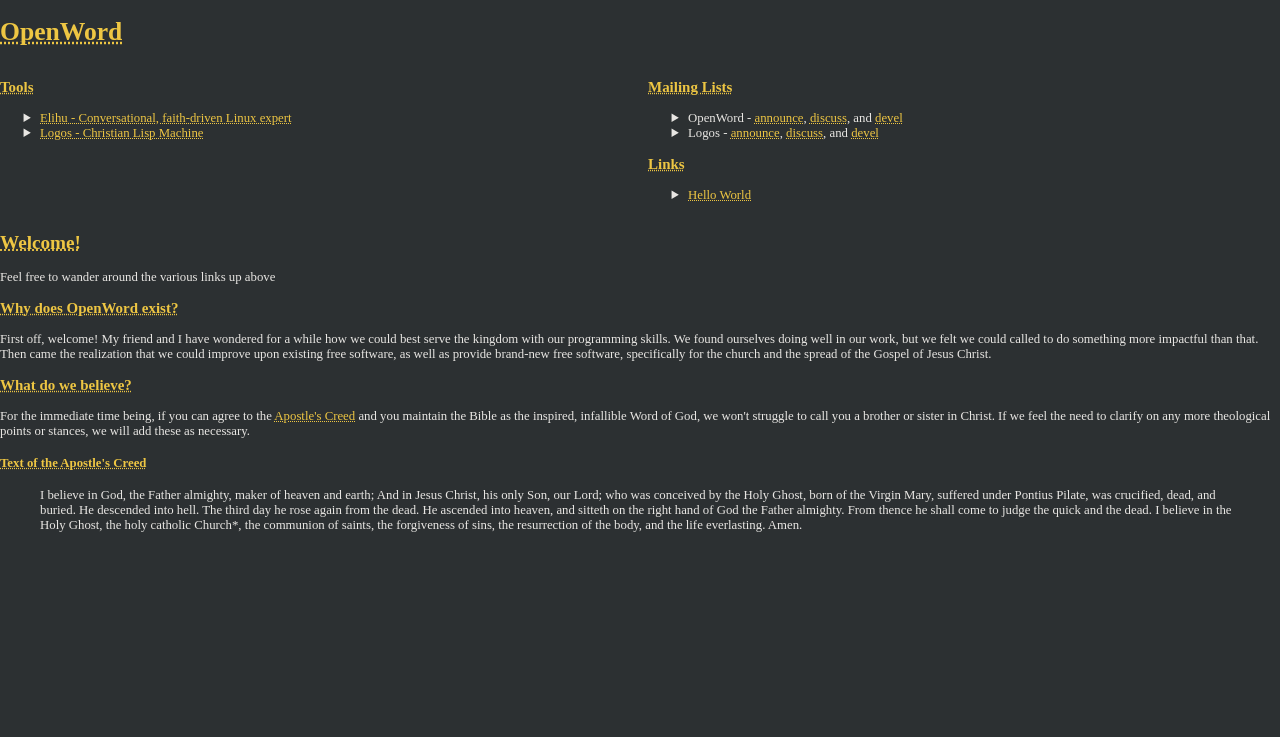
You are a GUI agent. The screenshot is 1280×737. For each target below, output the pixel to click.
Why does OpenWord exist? (89, 308)
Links (666, 164)
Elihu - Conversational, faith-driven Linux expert (166, 118)
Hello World (719, 195)
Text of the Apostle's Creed (73, 463)
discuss (828, 118)
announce (779, 118)
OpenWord (61, 31)
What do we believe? (66, 385)
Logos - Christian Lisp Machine (122, 133)
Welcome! (40, 242)
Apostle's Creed (314, 416)
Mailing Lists (690, 87)
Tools (17, 87)
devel (889, 118)
